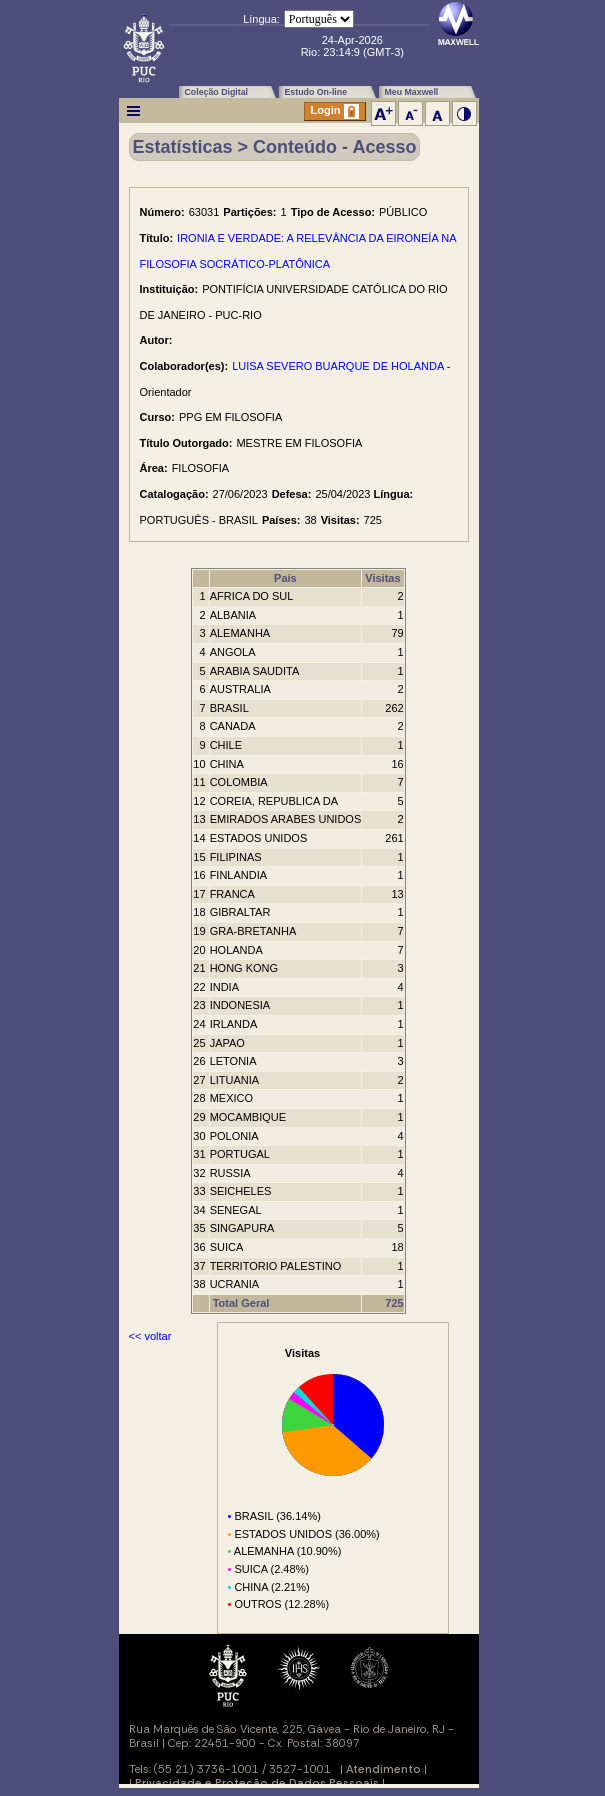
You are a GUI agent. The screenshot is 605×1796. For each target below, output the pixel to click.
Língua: (261, 19)
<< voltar (150, 1336)
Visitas (382, 578)
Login (335, 111)
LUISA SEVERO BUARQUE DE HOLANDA (338, 366)
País (285, 578)
